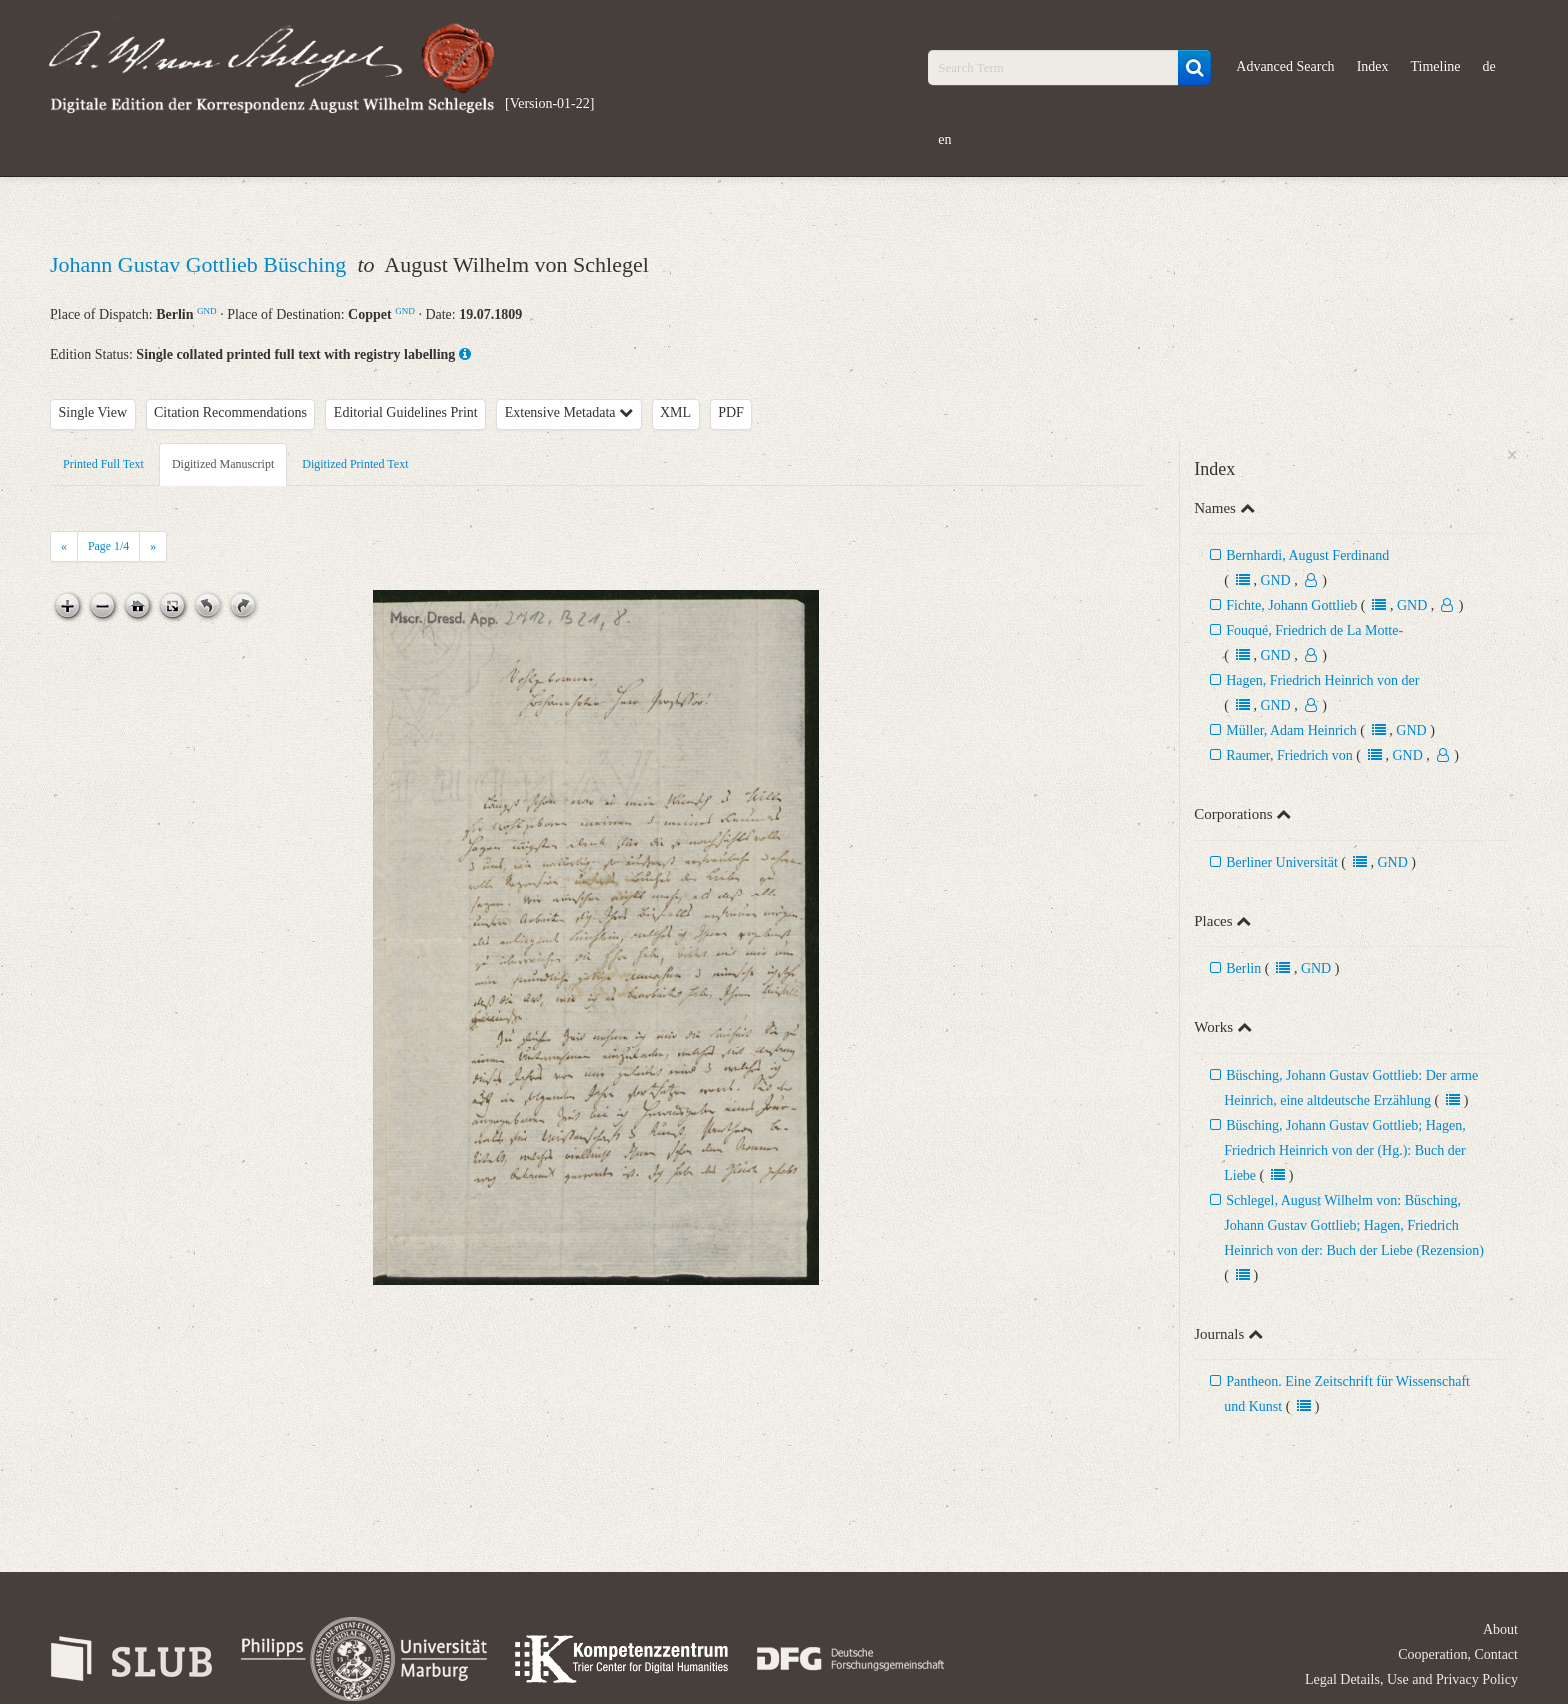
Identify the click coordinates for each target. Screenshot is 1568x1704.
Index (1373, 66)
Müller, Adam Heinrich (1291, 730)
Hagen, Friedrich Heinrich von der (1322, 680)
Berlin (1243, 968)
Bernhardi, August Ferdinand (1307, 555)
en (944, 139)
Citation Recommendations (230, 412)
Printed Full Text (103, 464)
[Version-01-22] (549, 103)
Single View (93, 412)
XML (675, 412)
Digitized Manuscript (223, 464)
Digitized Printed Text (355, 464)
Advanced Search (1285, 66)
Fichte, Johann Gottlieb (1291, 605)
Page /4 (108, 546)
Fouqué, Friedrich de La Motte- (1314, 630)
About (1500, 1629)
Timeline (1436, 66)
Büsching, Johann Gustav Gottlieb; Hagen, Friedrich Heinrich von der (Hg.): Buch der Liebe (1345, 1150)
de (1489, 66)
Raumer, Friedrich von (1289, 755)
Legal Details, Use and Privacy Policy (1411, 1679)
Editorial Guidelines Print (406, 412)
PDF (731, 412)
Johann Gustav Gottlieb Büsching (201, 264)
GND (207, 311)
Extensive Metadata (569, 412)
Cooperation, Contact (1458, 1654)
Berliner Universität (1282, 862)
